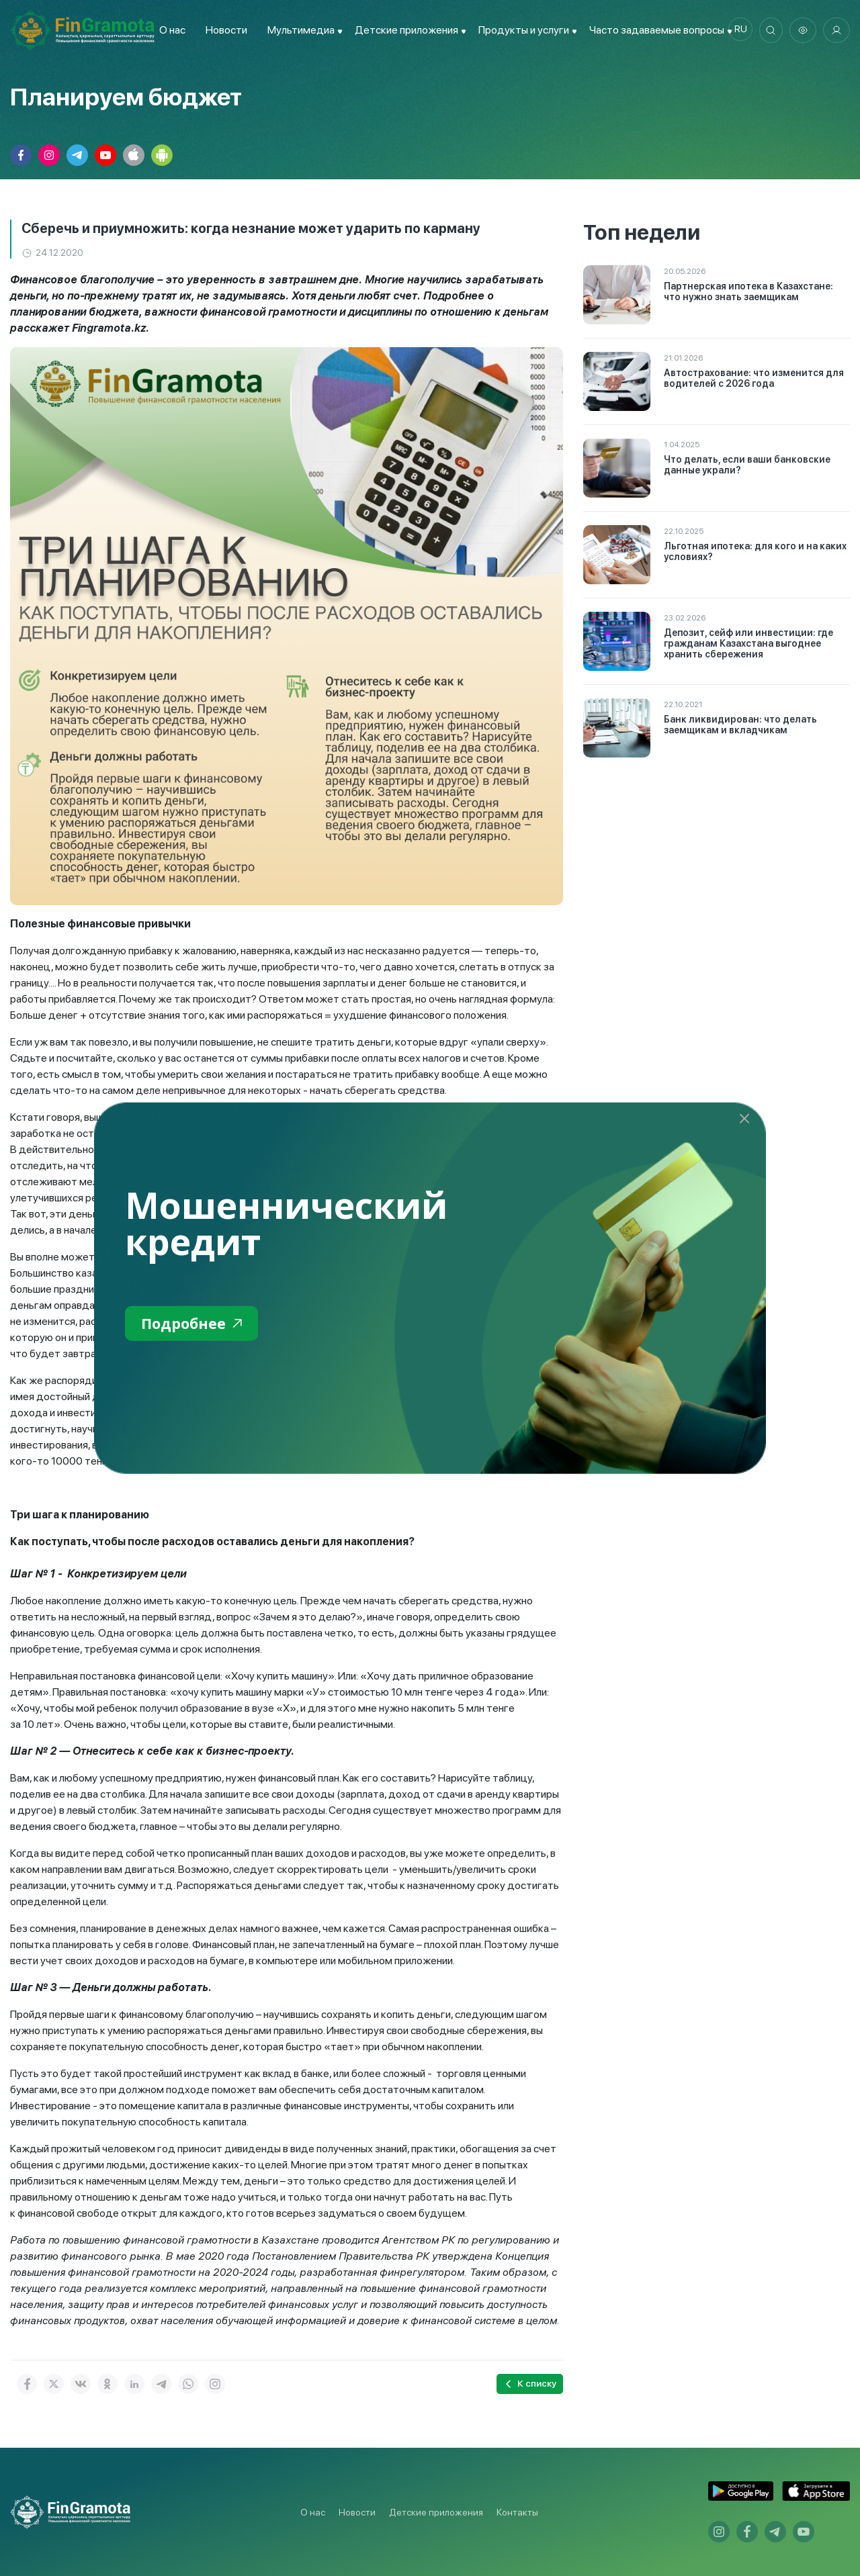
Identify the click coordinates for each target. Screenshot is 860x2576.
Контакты (517, 2512)
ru (736, 30)
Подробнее (196, 1325)
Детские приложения (436, 2512)
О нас (169, 30)
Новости (223, 30)
